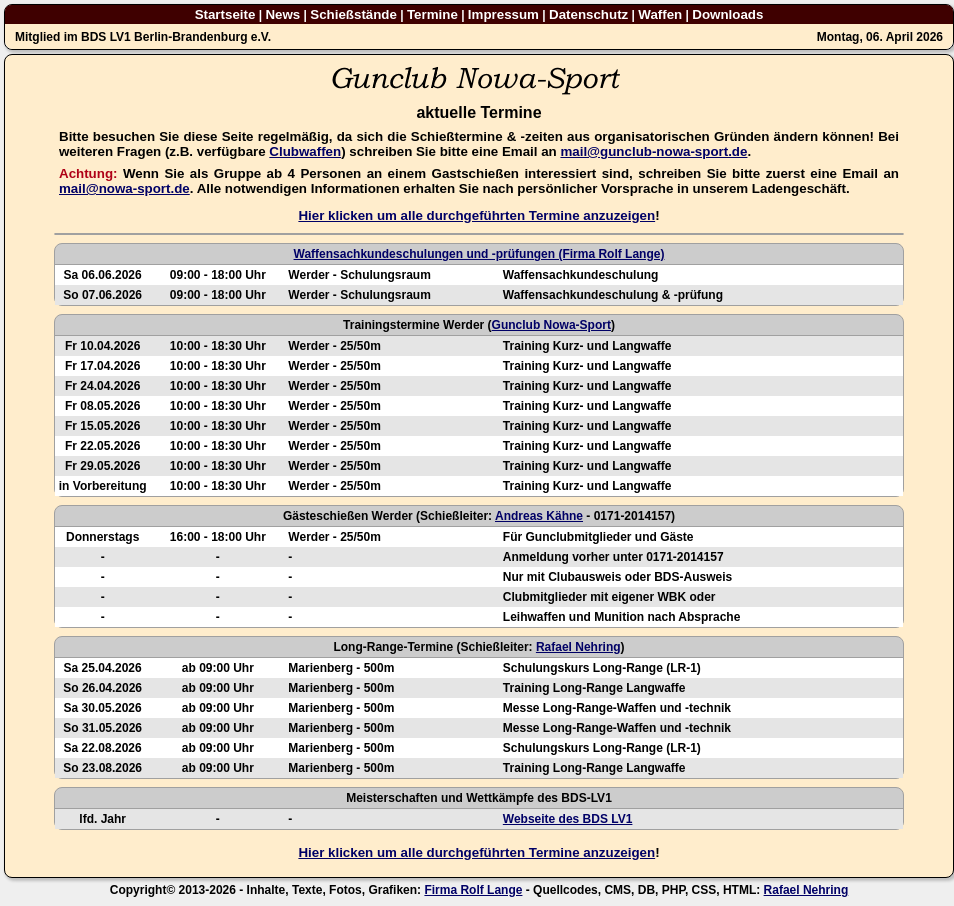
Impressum (503, 14)
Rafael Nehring (578, 647)
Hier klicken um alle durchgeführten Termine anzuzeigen (476, 215)
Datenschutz (588, 14)
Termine (432, 14)
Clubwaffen (305, 151)
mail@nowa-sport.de (124, 188)
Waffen (660, 14)
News (282, 14)
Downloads (727, 14)
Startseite (225, 14)
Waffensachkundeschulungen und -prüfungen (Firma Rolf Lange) (479, 254)
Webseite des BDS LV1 (568, 819)
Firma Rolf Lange (473, 890)
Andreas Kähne (539, 516)
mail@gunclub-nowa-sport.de (653, 151)
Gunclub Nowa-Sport (551, 325)
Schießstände (353, 14)
